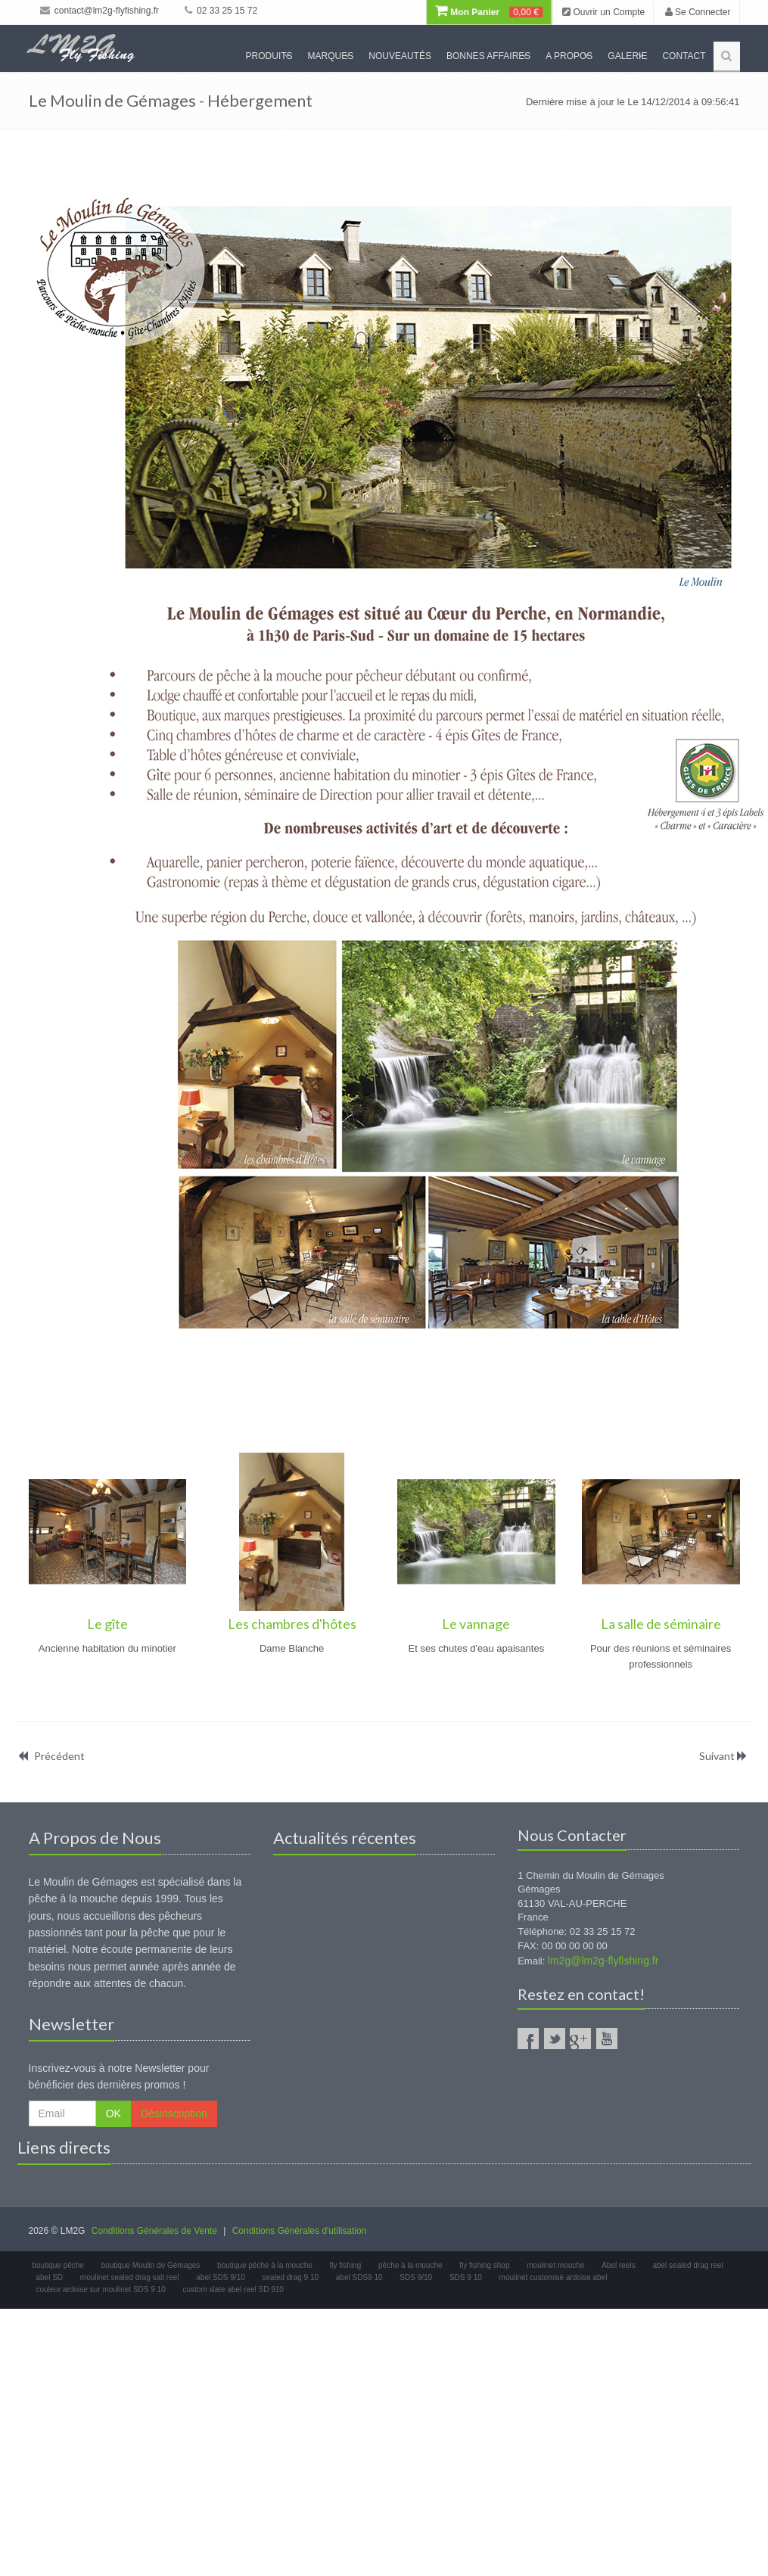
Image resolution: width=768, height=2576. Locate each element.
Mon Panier (488, 12)
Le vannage (476, 1623)
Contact (683, 56)
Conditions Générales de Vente (154, 2231)
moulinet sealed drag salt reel (129, 2277)
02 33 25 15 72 (221, 10)
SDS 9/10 (416, 2277)
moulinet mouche (555, 2265)
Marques (331, 56)
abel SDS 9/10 (220, 2277)
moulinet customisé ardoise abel (553, 2277)
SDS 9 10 (465, 2277)
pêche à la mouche (410, 2265)
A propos (569, 56)
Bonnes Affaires (488, 56)
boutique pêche (58, 2265)
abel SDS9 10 (359, 2277)
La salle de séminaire (661, 1623)
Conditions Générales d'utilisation (299, 2231)
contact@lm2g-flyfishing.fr (100, 10)
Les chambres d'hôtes (292, 1623)
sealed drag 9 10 (291, 2277)
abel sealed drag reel (687, 2265)
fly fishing (346, 2265)
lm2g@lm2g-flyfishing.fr (603, 1961)
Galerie (627, 56)
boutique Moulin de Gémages (151, 2265)
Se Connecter (698, 12)
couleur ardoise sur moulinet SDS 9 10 (101, 2289)
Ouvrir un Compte (603, 12)
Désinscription (174, 2113)
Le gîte (107, 1623)
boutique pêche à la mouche (264, 2265)
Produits (269, 56)
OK (113, 2113)
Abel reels (618, 2265)
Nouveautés (399, 56)
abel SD (50, 2277)
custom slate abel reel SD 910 (232, 2289)
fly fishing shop (484, 2265)
